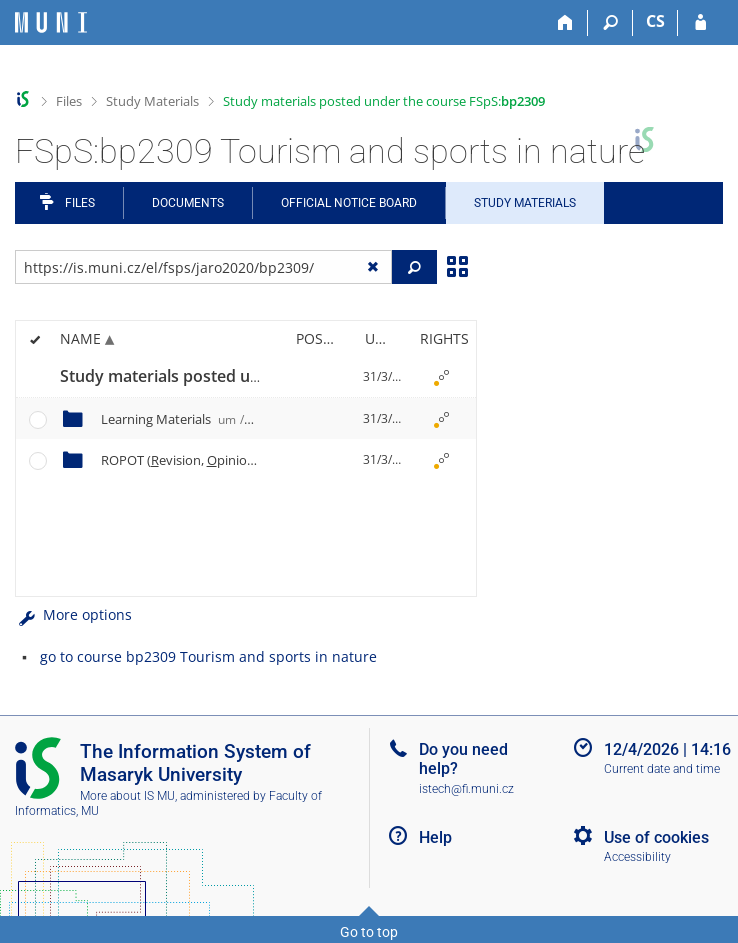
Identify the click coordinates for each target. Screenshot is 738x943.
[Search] (610, 23)
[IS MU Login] (700, 23)
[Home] (565, 23)
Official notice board (349, 203)
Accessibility (637, 857)
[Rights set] (441, 377)
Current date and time (662, 769)
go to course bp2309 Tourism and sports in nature (208, 656)
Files (69, 101)
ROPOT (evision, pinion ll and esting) (250, 460)
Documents (188, 203)
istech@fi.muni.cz (466, 789)
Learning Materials (176, 419)
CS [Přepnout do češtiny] (655, 21)
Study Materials (152, 101)
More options (73, 614)
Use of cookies (656, 837)
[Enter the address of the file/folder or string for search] (203, 267)
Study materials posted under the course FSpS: (384, 101)
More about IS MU (127, 796)
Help (435, 837)
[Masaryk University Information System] (51, 22)
